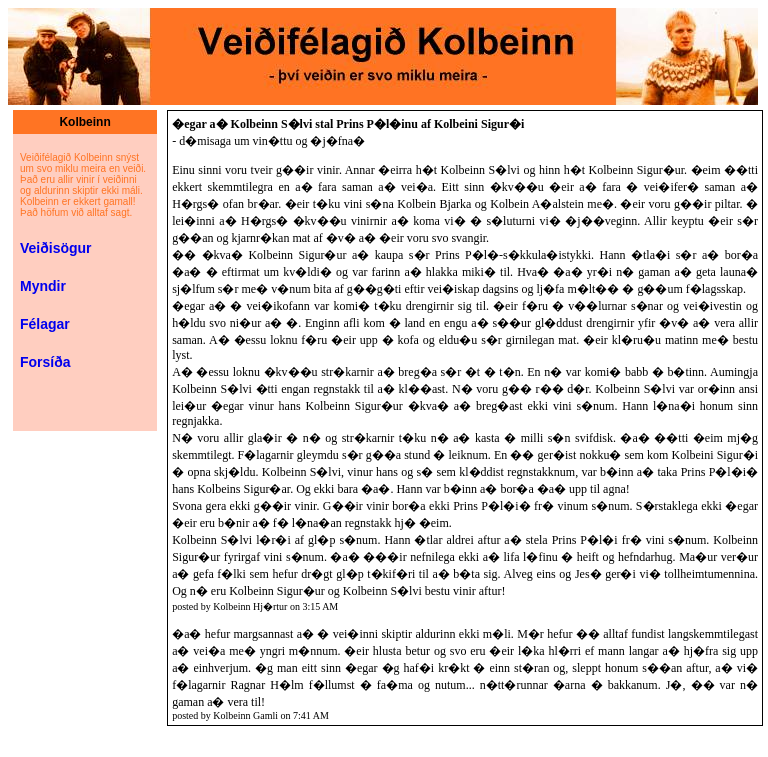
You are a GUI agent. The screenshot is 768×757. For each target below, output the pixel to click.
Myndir (43, 286)
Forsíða (45, 362)
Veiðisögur (56, 248)
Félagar (45, 324)
